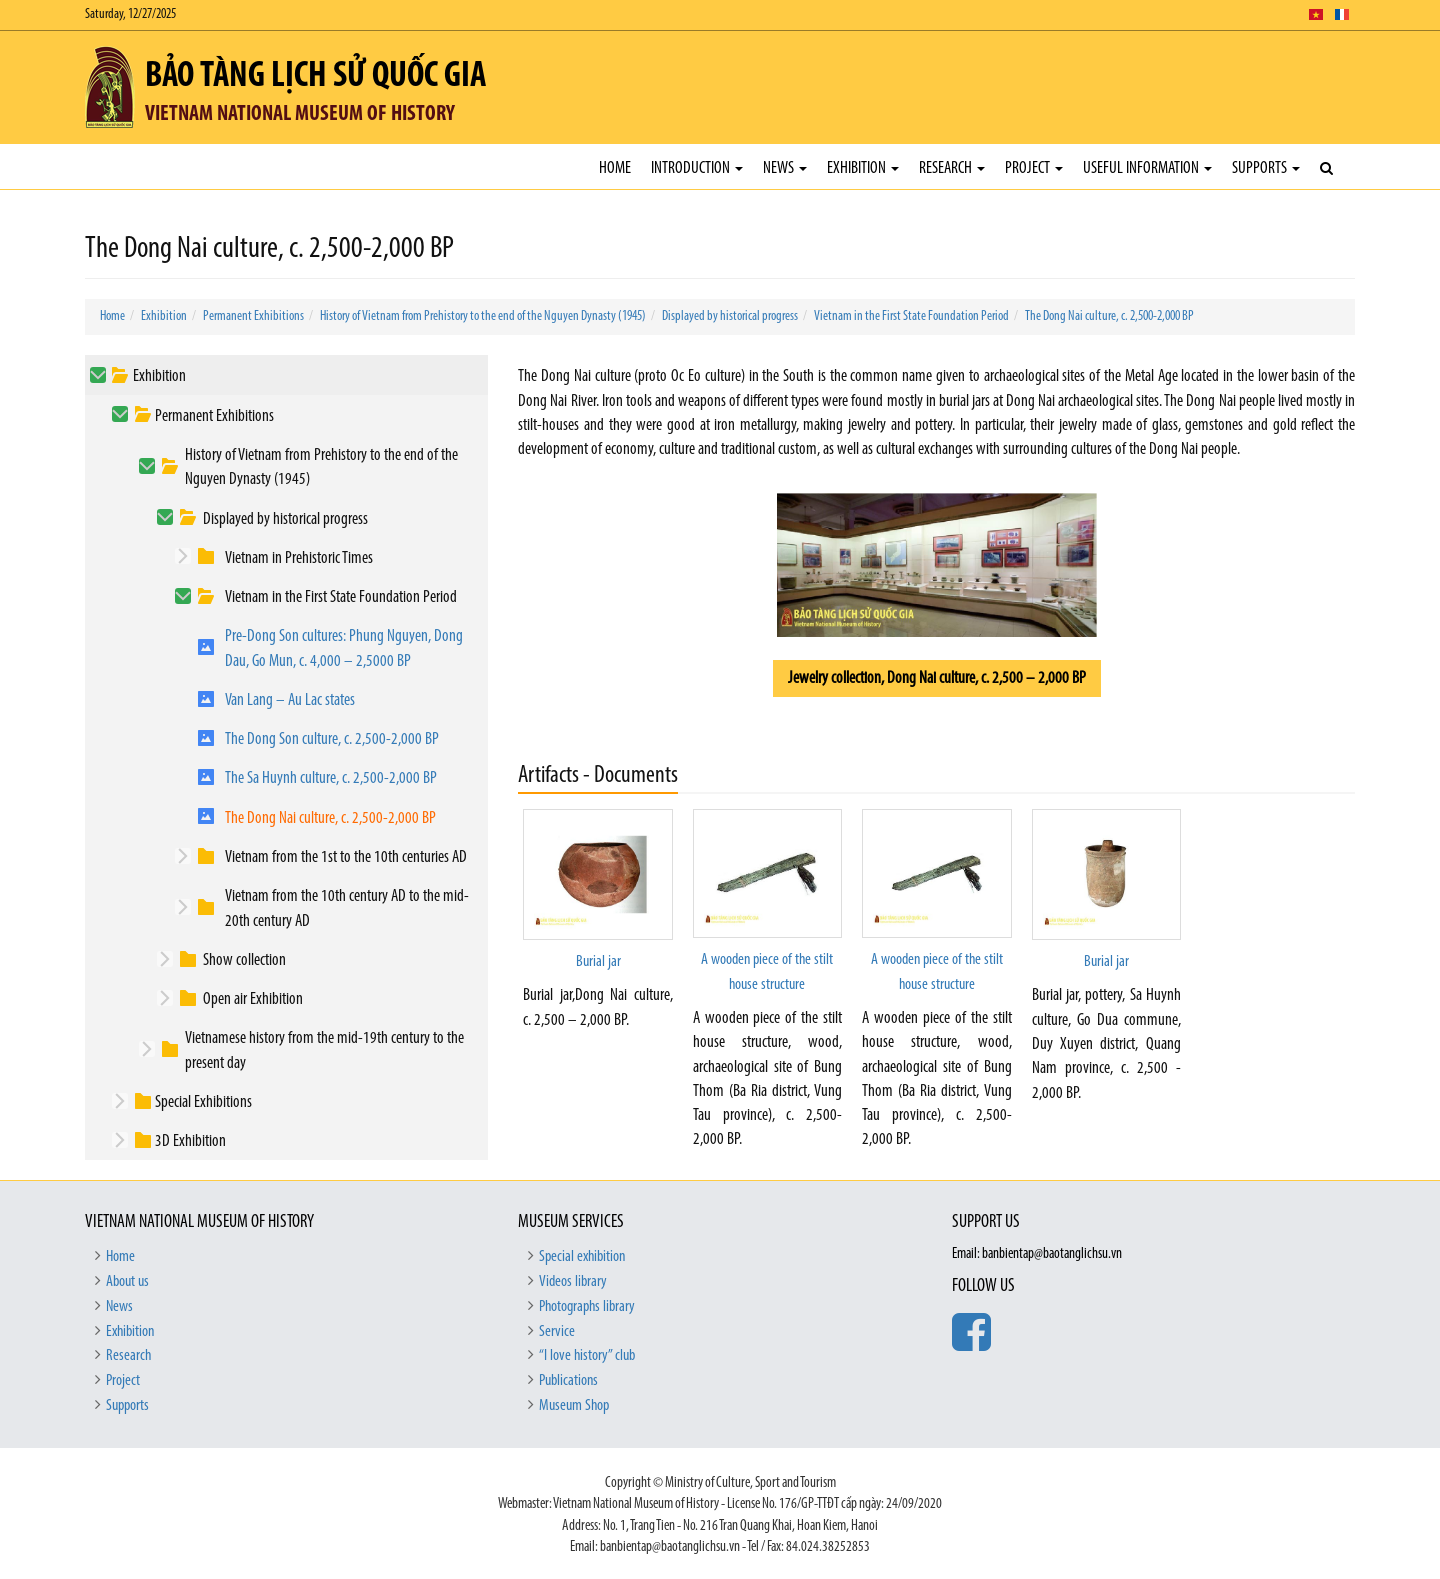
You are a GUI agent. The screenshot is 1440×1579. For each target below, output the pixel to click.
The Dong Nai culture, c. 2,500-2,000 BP (1109, 316)
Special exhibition (582, 1257)
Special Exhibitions (203, 1102)
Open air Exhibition (253, 999)
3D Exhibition (190, 1141)
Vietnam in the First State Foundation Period (911, 316)
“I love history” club (587, 1356)
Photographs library (587, 1307)
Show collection (244, 960)
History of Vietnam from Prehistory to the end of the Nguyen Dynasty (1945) (483, 316)
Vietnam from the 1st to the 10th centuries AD (346, 857)
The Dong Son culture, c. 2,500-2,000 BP (332, 739)
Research (952, 168)
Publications (568, 1381)
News (785, 168)
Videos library (573, 1282)
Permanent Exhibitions (253, 316)
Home (615, 168)
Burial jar (598, 962)
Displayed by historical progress (730, 316)
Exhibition (863, 168)
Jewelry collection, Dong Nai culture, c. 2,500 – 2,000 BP (937, 678)
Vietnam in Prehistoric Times (299, 558)
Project (1034, 168)
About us (127, 1282)
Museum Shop (574, 1406)
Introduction (697, 168)
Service (557, 1332)
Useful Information (1147, 168)
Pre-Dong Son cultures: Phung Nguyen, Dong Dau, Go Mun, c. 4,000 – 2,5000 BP (344, 648)
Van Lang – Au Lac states (290, 700)
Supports (1266, 168)
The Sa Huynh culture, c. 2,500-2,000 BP (331, 778)
